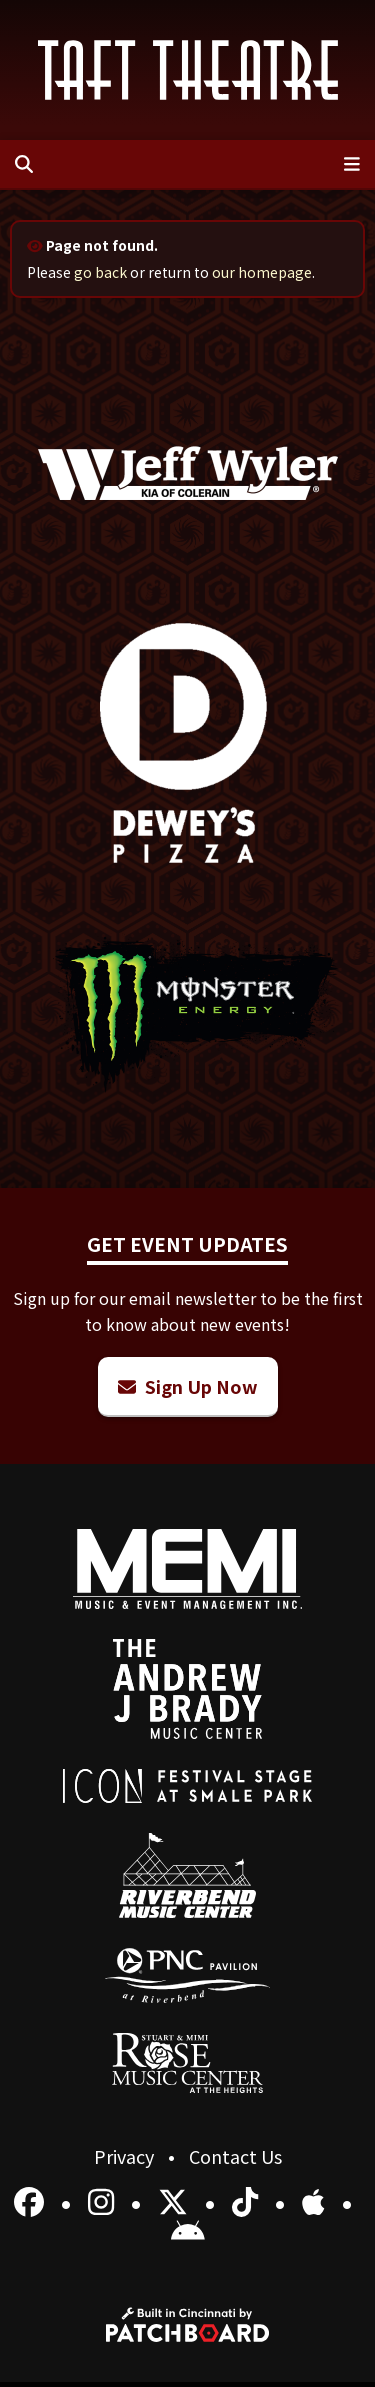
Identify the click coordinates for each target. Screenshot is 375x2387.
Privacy (126, 2156)
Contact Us (235, 2156)
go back (100, 272)
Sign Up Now (188, 1386)
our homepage (262, 272)
